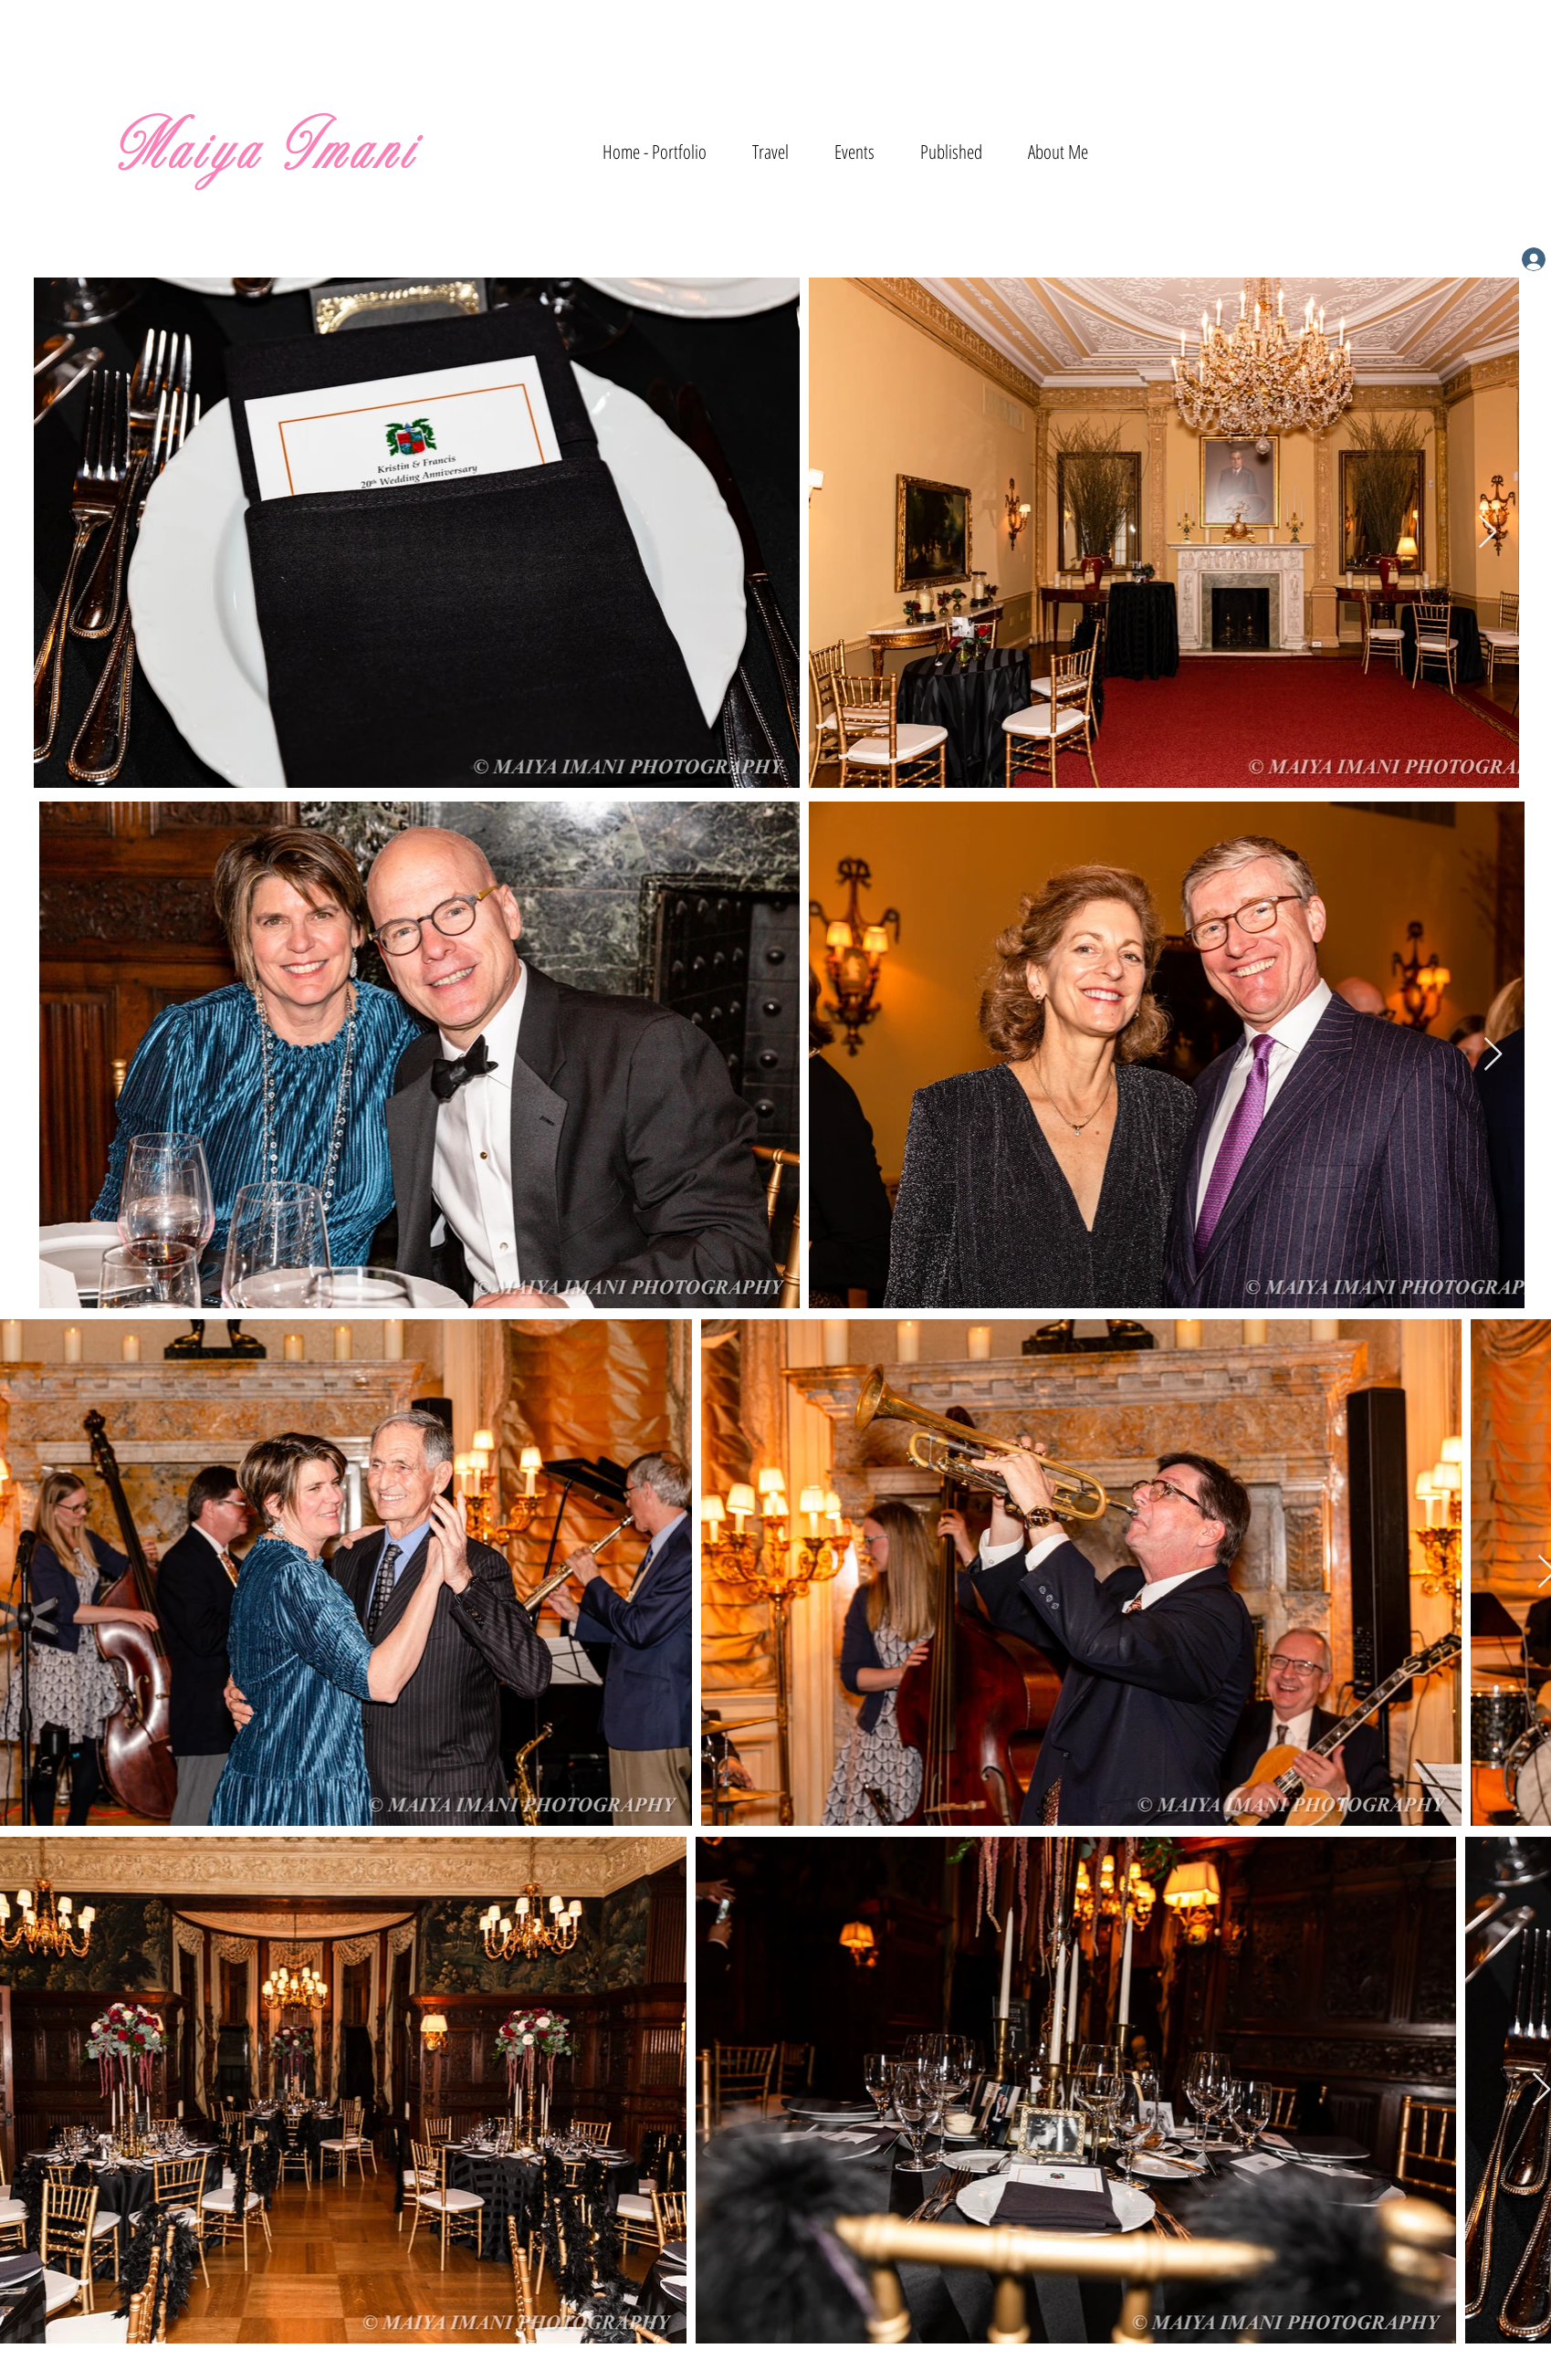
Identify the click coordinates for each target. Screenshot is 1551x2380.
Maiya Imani (266, 151)
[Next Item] (1487, 532)
